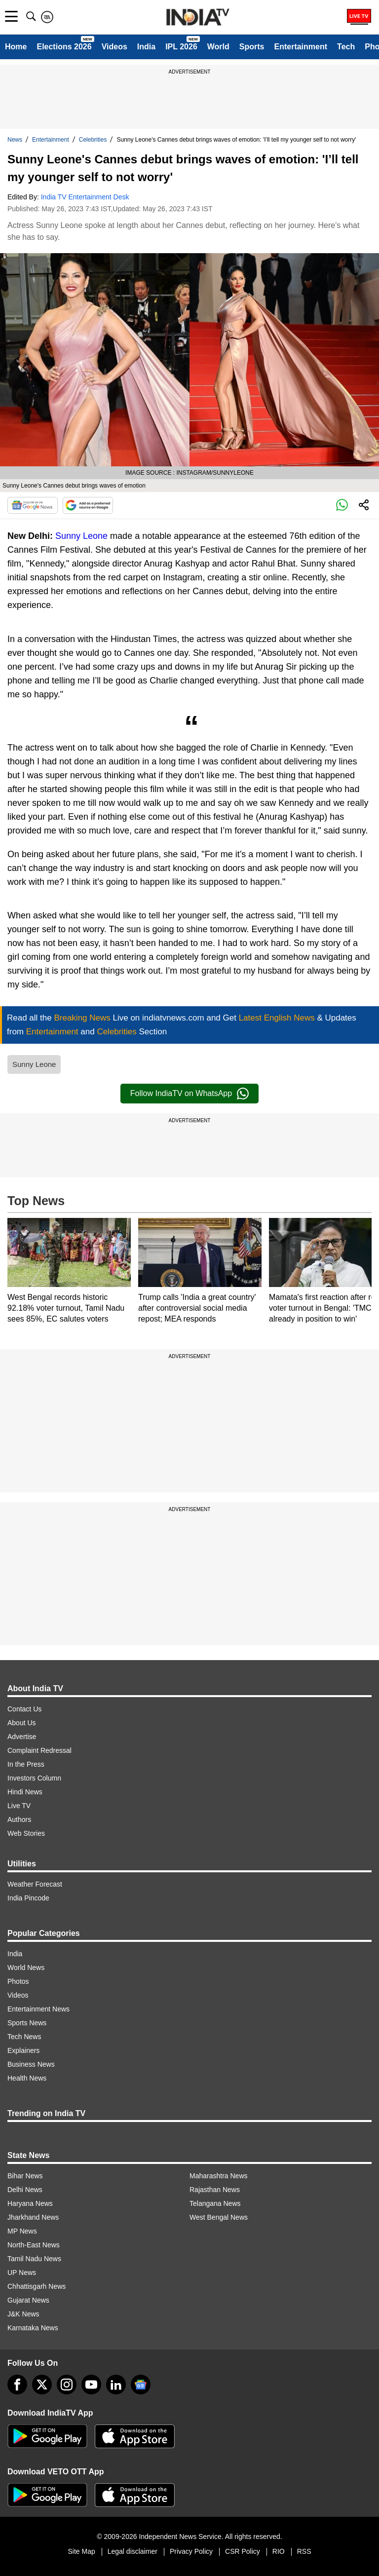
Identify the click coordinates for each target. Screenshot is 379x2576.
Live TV (19, 1806)
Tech (346, 46)
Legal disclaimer (132, 2551)
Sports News (26, 2023)
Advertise (21, 1737)
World (218, 46)
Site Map (81, 2551)
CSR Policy (242, 2551)
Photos (18, 1981)
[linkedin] (116, 2384)
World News (25, 1967)
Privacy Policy (191, 2551)
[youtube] (91, 2384)
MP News (22, 2231)
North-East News (33, 2245)
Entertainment (300, 46)
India (146, 46)
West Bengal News (219, 2217)
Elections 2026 (64, 46)
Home (16, 46)
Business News (31, 2064)
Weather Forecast (34, 1884)
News (14, 139)
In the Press (25, 1764)
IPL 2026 (181, 46)
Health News (26, 2078)
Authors (19, 1819)
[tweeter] (42, 2384)
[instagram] (66, 2384)
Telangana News (215, 2203)
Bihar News (25, 2176)
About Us (21, 1723)
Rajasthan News (215, 2190)
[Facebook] (17, 2384)
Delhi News (24, 2190)
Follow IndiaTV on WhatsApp (189, 1093)
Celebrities (93, 139)
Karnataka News (32, 2328)
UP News (21, 2272)
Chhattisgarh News (36, 2286)
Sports (252, 46)
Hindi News (24, 1792)
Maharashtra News (219, 2176)
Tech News (24, 2037)
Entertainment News (38, 2009)
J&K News (23, 2314)
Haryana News (30, 2203)
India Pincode (28, 1898)
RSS (304, 2551)
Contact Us (24, 1709)
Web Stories (26, 1833)
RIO (278, 2551)
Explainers (23, 2050)
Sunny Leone (81, 536)
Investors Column (34, 1778)
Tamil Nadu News (34, 2259)
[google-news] (141, 2384)
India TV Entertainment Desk (85, 197)
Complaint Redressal (39, 1750)
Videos (114, 46)
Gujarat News (28, 2300)
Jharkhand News (33, 2217)
